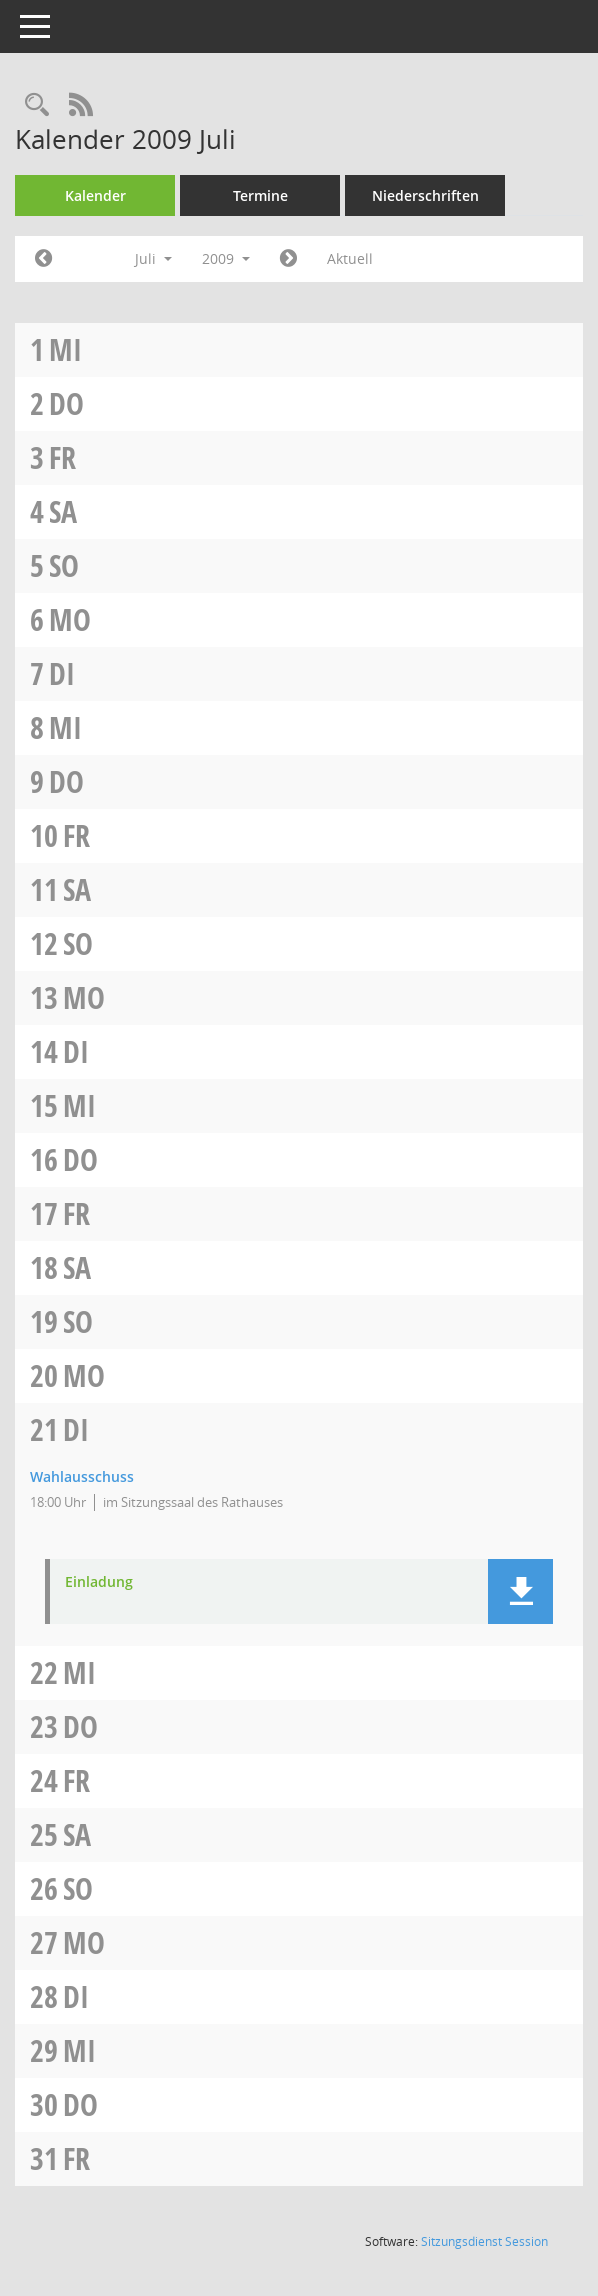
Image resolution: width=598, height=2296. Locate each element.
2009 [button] (226, 258)
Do (66, 403)
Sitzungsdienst (484, 2241)
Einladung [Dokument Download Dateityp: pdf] (99, 1582)
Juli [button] (153, 258)
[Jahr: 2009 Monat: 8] (288, 259)
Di (62, 673)
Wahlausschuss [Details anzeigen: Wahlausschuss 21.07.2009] (82, 1476)
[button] (520, 1591)
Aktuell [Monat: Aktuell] (350, 258)
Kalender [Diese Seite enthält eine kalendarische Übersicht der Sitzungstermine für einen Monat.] (95, 195)
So (64, 565)
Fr (62, 457)
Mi (65, 349)
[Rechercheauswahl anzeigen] (37, 105)
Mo (70, 619)
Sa (63, 511)
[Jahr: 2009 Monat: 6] (43, 259)
